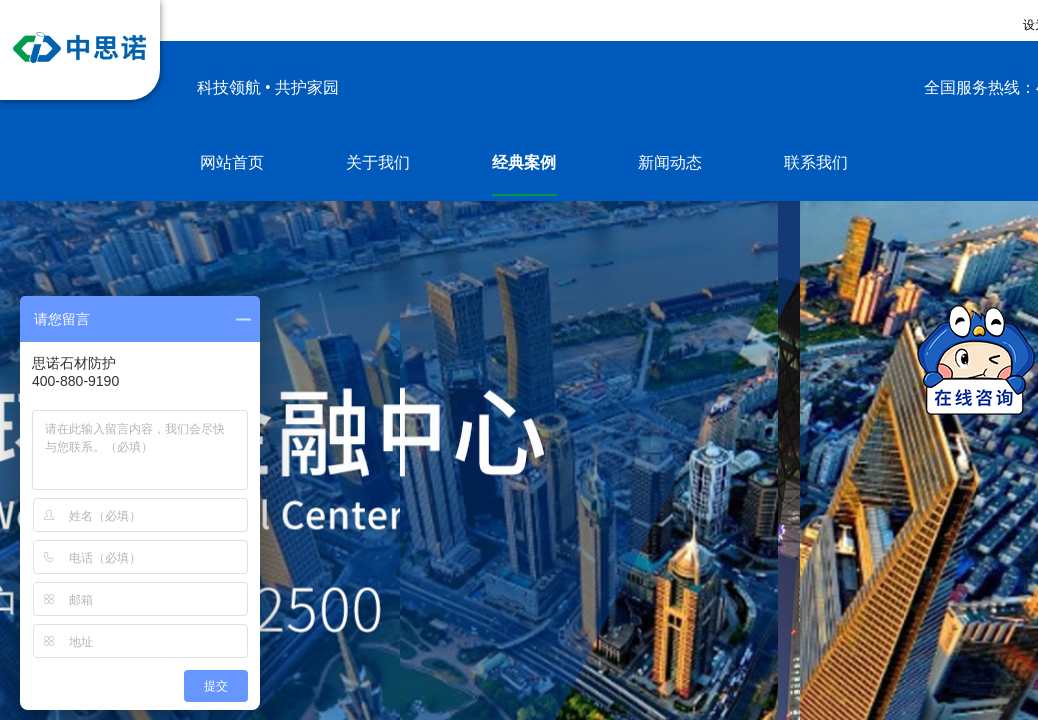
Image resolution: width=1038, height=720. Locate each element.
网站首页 (232, 162)
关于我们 (378, 162)
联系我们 (816, 162)
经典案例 (524, 162)
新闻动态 (670, 162)
